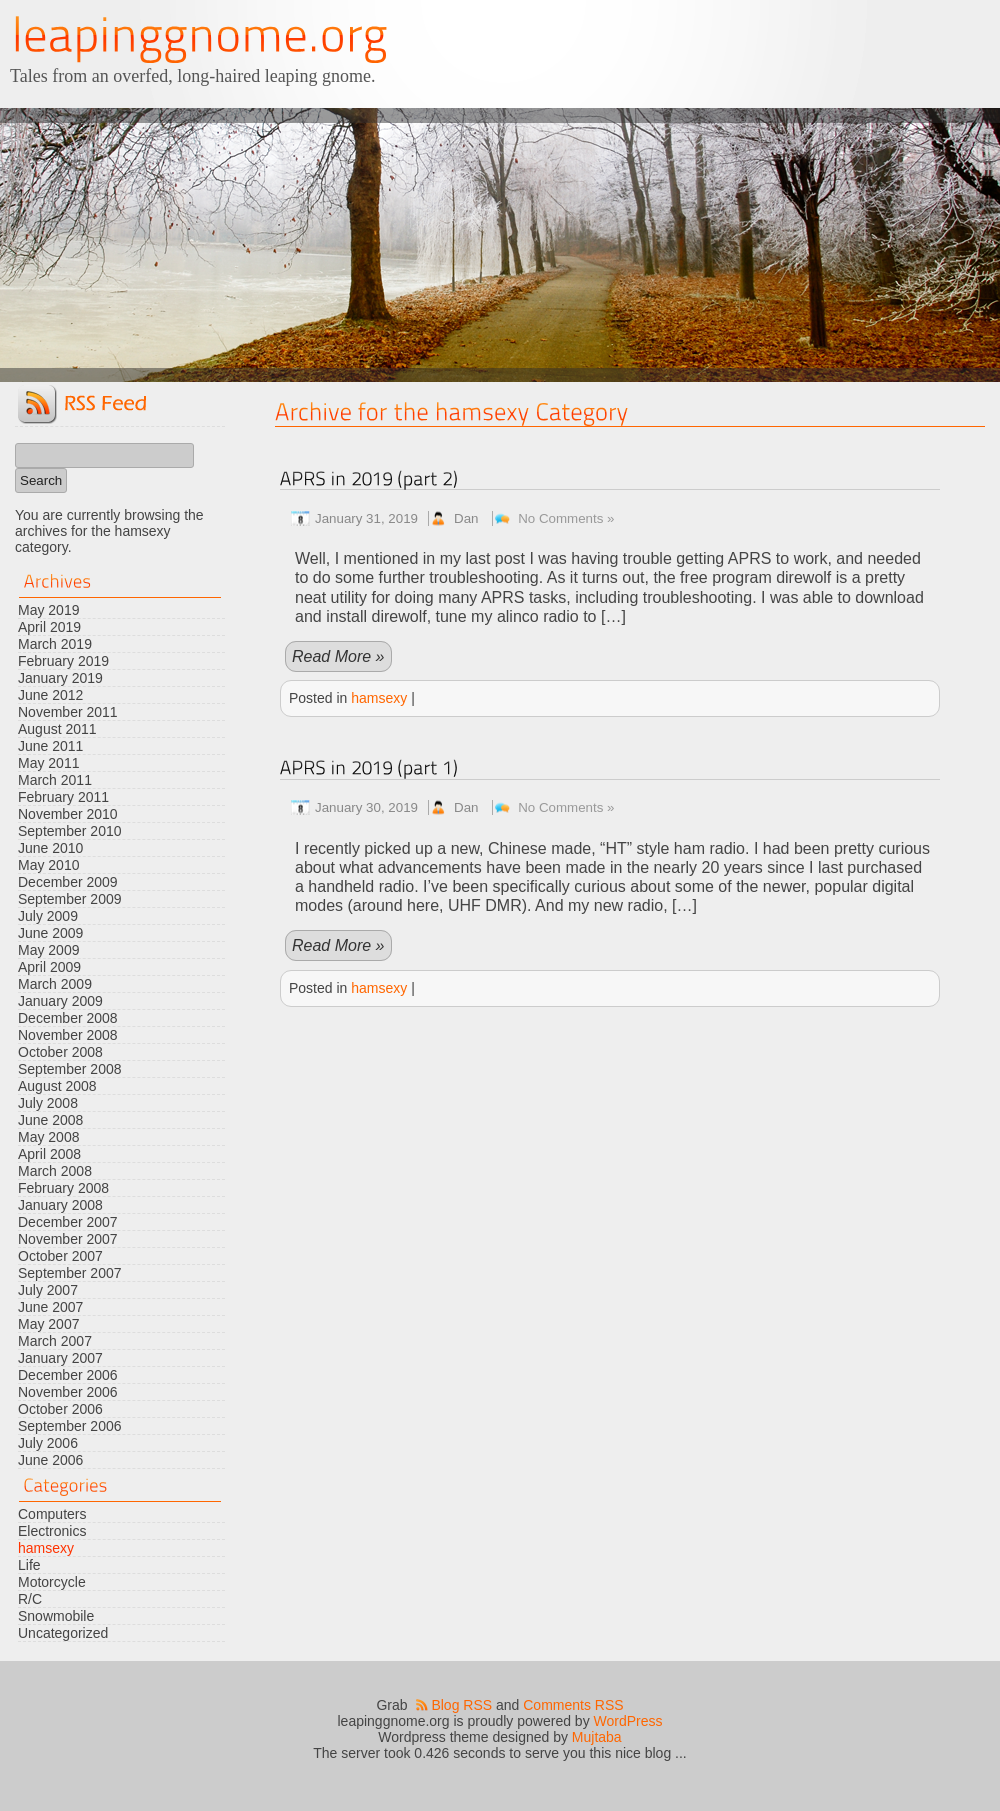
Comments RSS (573, 1705)
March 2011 (55, 780)
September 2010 (70, 831)
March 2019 (55, 644)
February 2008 (63, 1188)
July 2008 (48, 1103)
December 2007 (68, 1222)
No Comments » (566, 518)
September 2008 (70, 1069)
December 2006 (68, 1375)
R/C (30, 1599)
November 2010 (68, 814)
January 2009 (60, 1001)
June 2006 (50, 1460)
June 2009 (50, 933)
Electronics (52, 1531)
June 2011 (50, 746)
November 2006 (68, 1392)
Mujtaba (597, 1737)
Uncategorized (63, 1633)
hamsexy (46, 1548)
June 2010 (50, 848)
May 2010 (48, 865)
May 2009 (48, 950)
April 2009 (49, 967)
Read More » (338, 656)
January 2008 (60, 1205)
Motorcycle (52, 1582)
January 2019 (60, 678)
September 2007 (70, 1273)
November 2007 (68, 1239)
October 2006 (60, 1409)
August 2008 (57, 1086)
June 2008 (50, 1120)
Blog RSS (461, 1705)
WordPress (628, 1721)
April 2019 (49, 627)
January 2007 (60, 1358)
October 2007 (60, 1256)
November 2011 (68, 712)
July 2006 (48, 1443)
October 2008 (60, 1052)
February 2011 (63, 797)
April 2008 (49, 1154)
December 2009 (68, 882)
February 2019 (63, 661)
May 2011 (48, 763)
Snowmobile (56, 1616)
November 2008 (68, 1035)
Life (29, 1565)
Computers (52, 1514)
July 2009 (48, 916)
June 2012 (50, 695)
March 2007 (55, 1341)
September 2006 (70, 1426)
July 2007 (48, 1290)
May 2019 (48, 610)
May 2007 (48, 1324)
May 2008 (48, 1137)
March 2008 (55, 1171)
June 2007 (50, 1307)
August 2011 (57, 729)
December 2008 (68, 1018)
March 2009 (55, 984)
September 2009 (70, 899)
